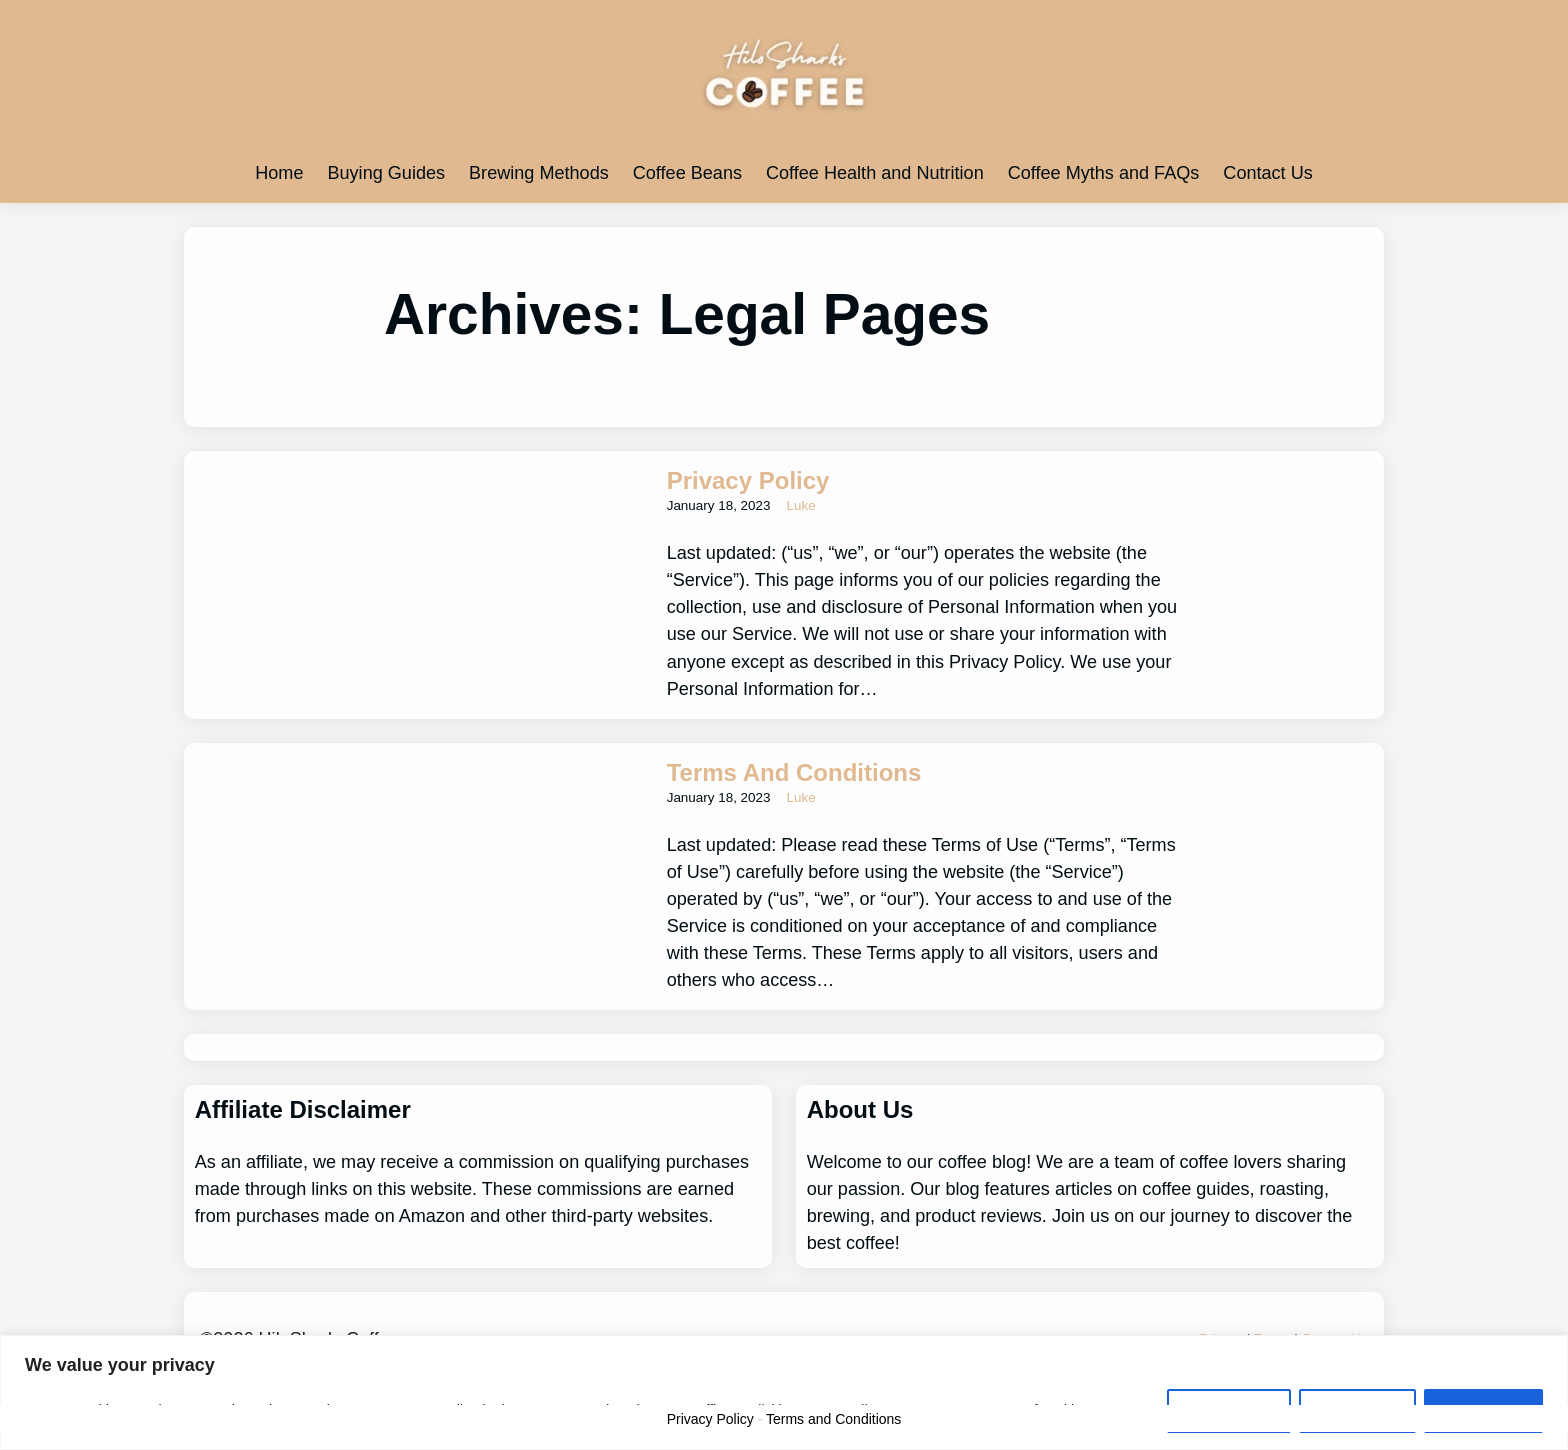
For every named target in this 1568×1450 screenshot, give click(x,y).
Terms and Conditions (794, 772)
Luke (801, 505)
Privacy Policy (748, 480)
